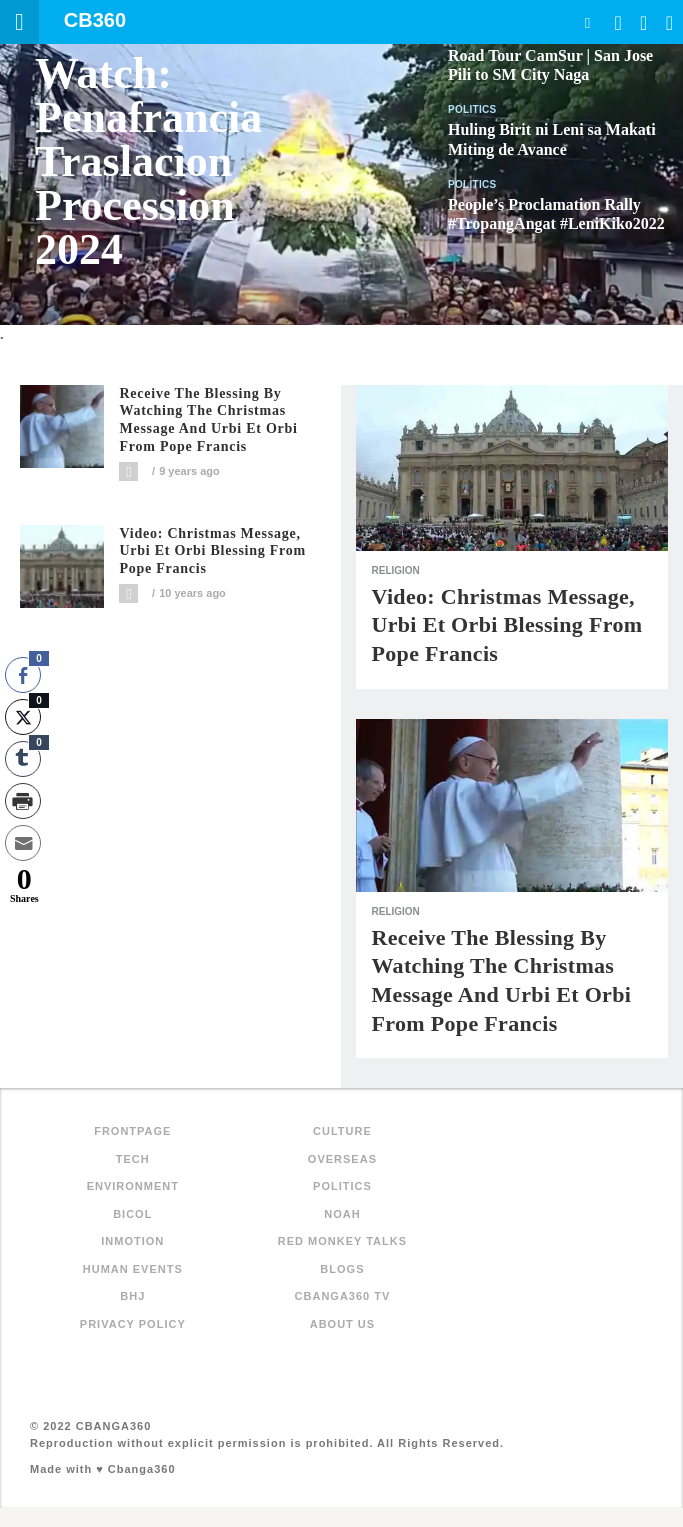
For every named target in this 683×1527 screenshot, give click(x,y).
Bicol (132, 1214)
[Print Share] (23, 801)
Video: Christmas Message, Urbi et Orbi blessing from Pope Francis (212, 551)
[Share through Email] (23, 843)
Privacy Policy (133, 1324)
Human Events (133, 1269)
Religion (395, 570)
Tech (133, 1159)
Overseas (342, 1159)
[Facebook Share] (23, 675)
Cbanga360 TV (343, 1296)
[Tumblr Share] (23, 759)
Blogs (342, 1269)
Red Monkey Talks (342, 1241)
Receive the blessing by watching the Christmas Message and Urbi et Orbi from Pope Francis (208, 420)
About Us (342, 1324)
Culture (342, 1131)
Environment (133, 1186)
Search (587, 22)
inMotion (132, 1241)
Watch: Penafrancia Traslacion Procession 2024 (148, 161)
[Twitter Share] (23, 717)
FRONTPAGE (132, 1131)
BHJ (132, 1296)
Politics (472, 109)
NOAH (342, 1214)
